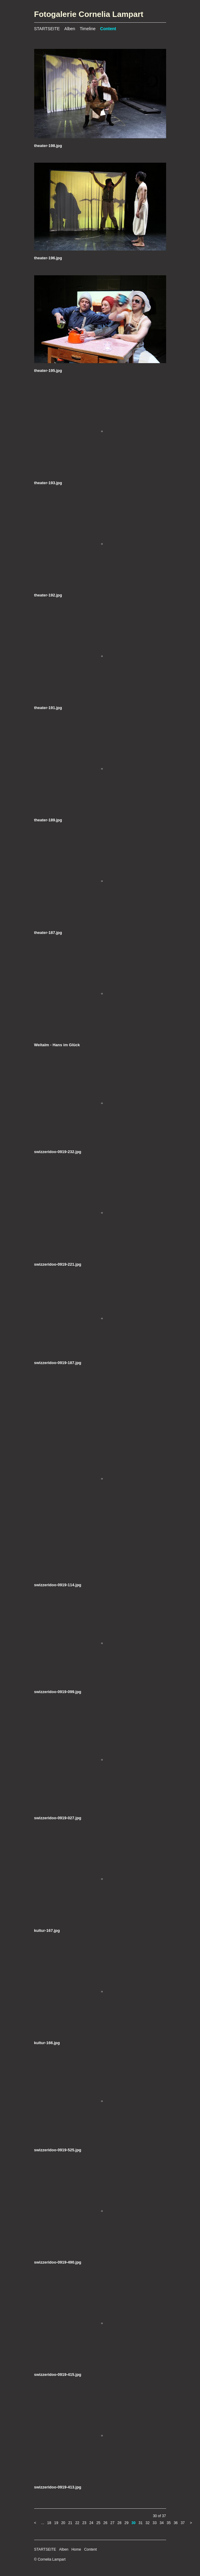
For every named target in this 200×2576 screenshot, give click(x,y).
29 (126, 2523)
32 (147, 2523)
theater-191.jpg (48, 707)
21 (70, 2523)
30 (134, 2523)
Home (76, 2549)
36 (176, 2523)
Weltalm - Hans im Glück (57, 1045)
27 (112, 2523)
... (42, 2523)
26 (105, 2523)
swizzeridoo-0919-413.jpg (57, 2487)
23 (84, 2523)
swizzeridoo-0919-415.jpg (57, 2374)
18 (49, 2523)
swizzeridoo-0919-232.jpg (57, 1151)
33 (154, 2523)
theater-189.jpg (48, 820)
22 (77, 2523)
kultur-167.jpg (47, 1930)
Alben (69, 28)
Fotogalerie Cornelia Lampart (88, 14)
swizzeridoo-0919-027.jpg (57, 1818)
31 (141, 2523)
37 (183, 2523)
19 (56, 2523)
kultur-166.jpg (47, 2043)
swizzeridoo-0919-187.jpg (57, 1362)
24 (91, 2523)
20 (63, 2523)
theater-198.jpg (48, 145)
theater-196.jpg (48, 258)
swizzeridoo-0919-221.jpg (57, 1264)
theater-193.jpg (48, 483)
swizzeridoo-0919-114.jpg (57, 1585)
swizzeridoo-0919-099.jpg (57, 1691)
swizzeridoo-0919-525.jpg (57, 2150)
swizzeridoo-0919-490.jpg (57, 2262)
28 (119, 2523)
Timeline (87, 28)
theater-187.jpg (48, 932)
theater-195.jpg (48, 370)
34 (161, 2523)
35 (169, 2523)
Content (108, 28)
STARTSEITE (47, 28)
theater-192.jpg (48, 595)
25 (98, 2523)
